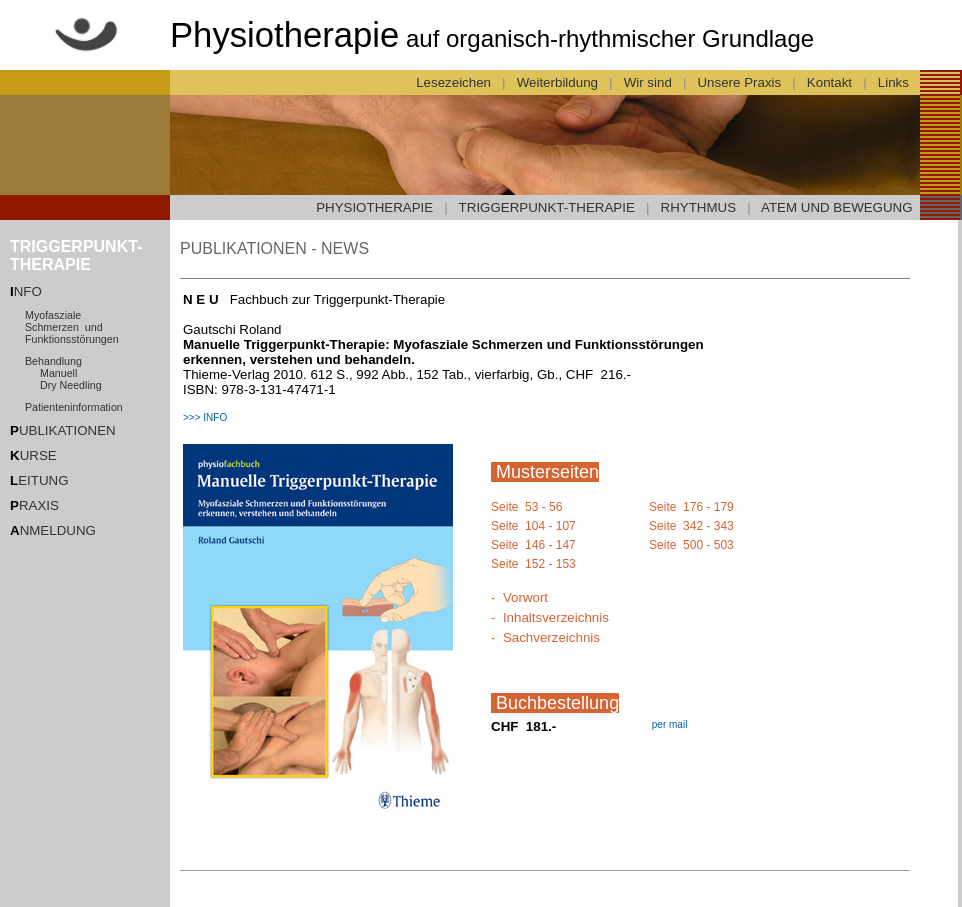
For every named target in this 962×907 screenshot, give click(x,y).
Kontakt (829, 82)
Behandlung (53, 361)
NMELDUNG (53, 530)
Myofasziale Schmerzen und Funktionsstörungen (72, 327)
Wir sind (647, 82)
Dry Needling (71, 385)
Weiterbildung (557, 82)
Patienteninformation (74, 407)
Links (895, 82)
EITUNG (39, 480)
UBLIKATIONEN (63, 430)
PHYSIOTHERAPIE (374, 207)
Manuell (58, 373)
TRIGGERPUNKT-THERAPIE (547, 207)
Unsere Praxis (739, 82)
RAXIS (34, 505)
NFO (28, 291)
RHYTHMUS (699, 207)
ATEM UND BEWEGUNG (837, 207)
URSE (33, 455)
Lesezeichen (454, 82)
